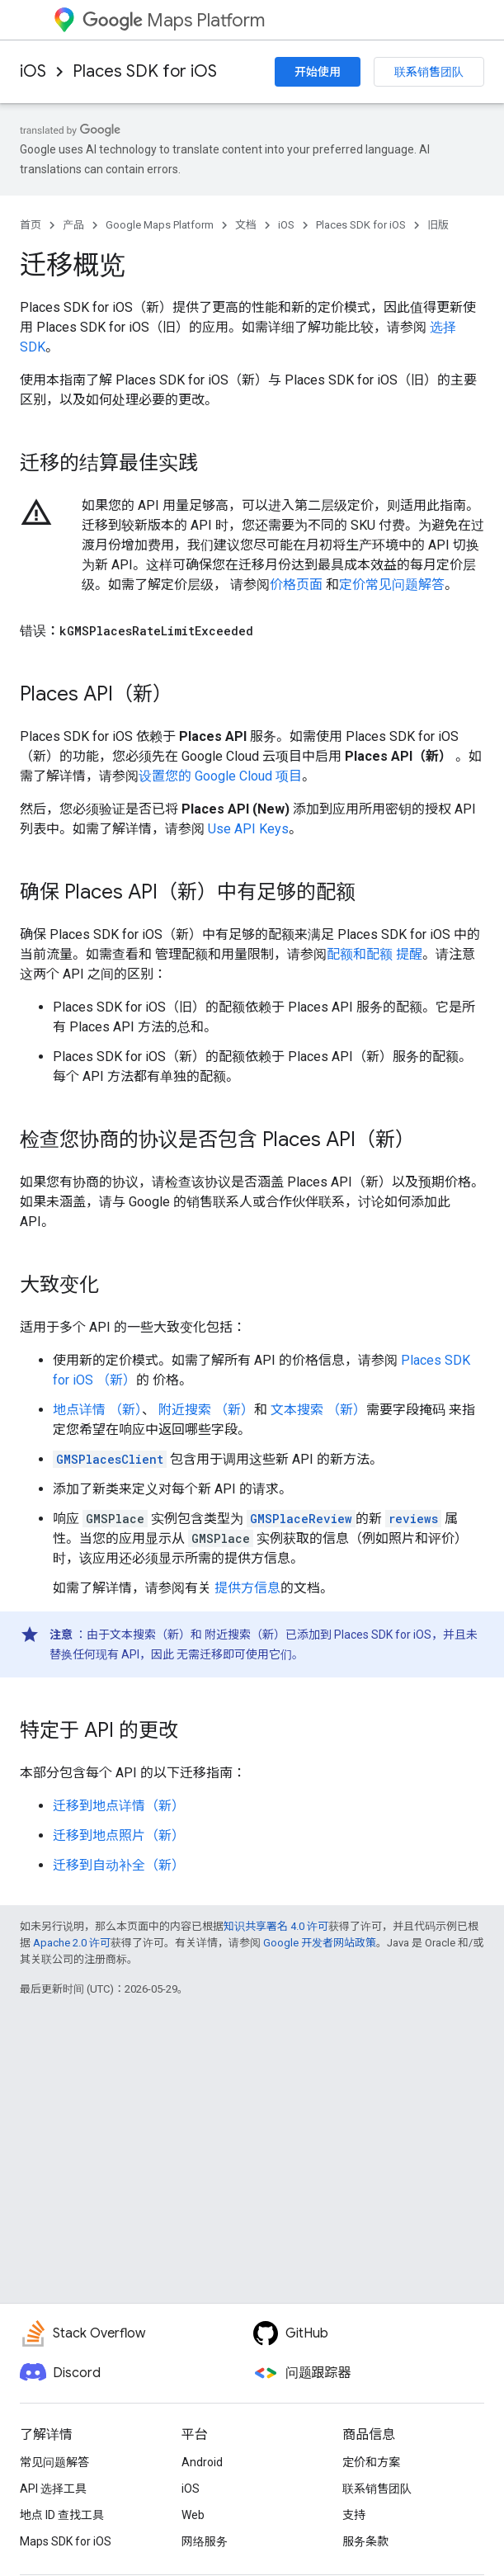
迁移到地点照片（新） (119, 1835)
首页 (30, 225)
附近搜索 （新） (204, 1410)
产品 (73, 225)
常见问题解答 (54, 2462)
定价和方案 (371, 2462)
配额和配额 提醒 (374, 954)
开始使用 (317, 71)
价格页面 (296, 584)
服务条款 (365, 2541)
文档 (246, 225)
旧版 (438, 225)
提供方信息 (247, 1588)
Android (202, 2462)
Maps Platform (173, 20)
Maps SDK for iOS (65, 2541)
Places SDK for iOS (145, 71)
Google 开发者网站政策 (319, 1943)
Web (193, 2515)
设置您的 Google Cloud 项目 (220, 776)
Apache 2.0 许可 (72, 1943)
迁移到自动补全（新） (119, 1865)
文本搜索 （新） (316, 1410)
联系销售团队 (429, 71)
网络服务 (204, 2541)
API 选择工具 (53, 2488)
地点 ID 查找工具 (62, 2515)
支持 (353, 2515)
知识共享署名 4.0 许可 (276, 1926)
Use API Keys (248, 829)
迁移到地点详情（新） (119, 1806)
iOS (33, 71)
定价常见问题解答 (392, 584)
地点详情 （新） (97, 1410)
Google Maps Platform (160, 225)
